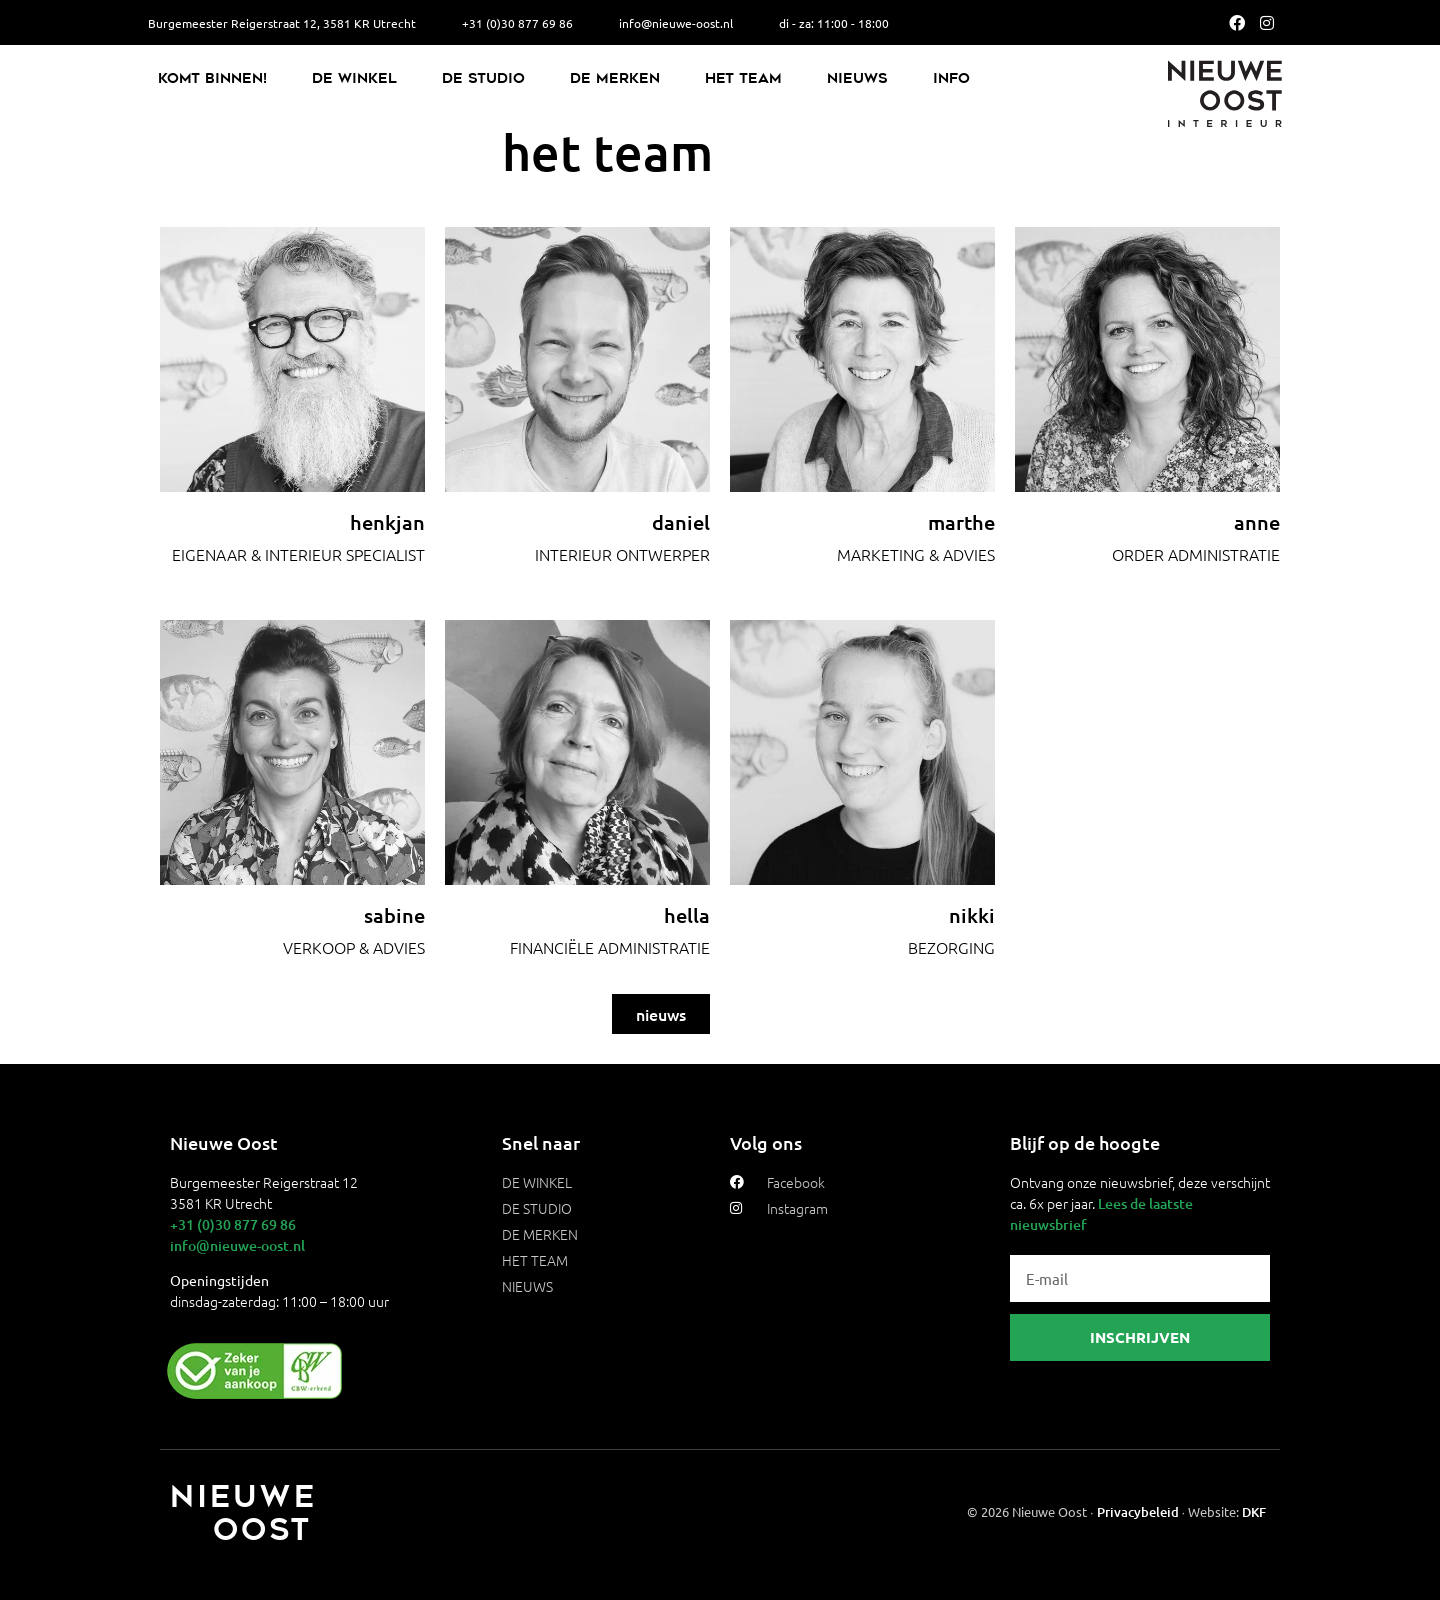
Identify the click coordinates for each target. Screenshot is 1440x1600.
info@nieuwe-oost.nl (237, 1245)
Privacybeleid (1138, 1512)
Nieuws (857, 78)
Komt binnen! (212, 78)
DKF (1254, 1512)
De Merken (615, 78)
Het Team (743, 78)
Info (951, 78)
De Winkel (354, 78)
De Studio (483, 78)
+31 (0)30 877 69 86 (233, 1224)
